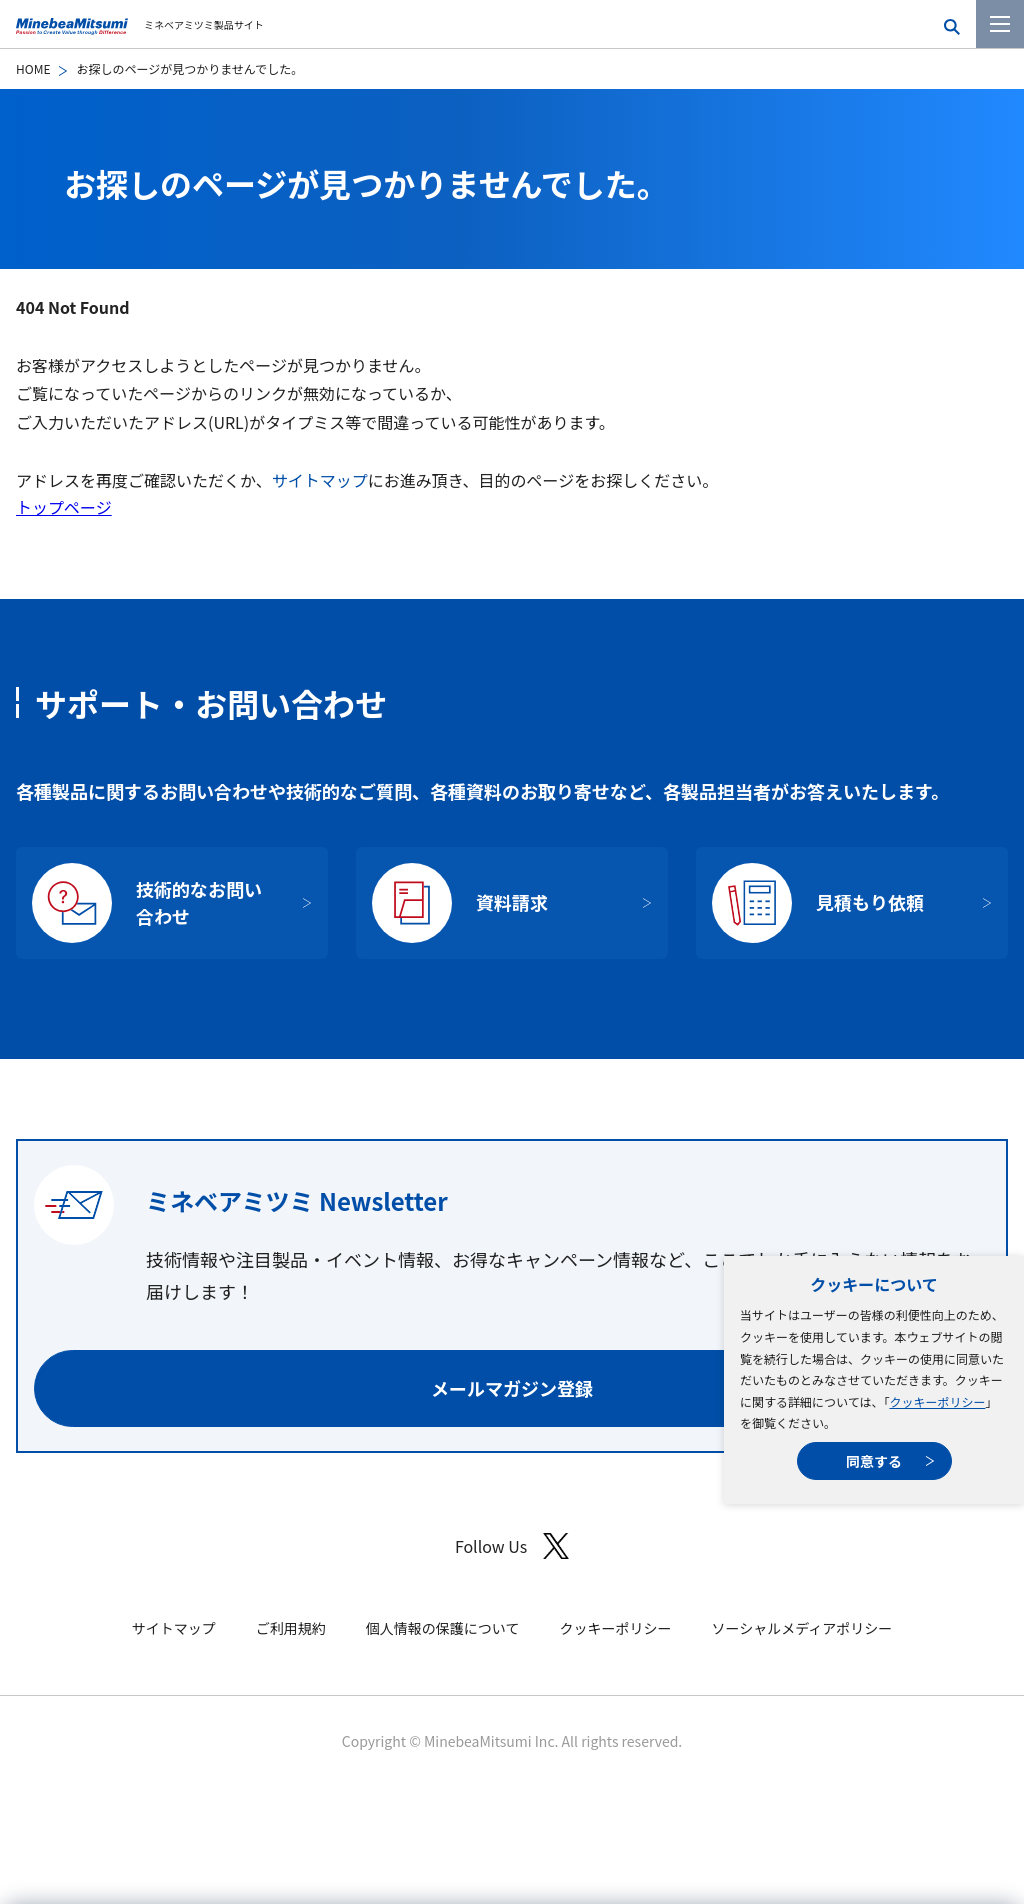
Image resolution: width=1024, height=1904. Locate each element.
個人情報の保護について (443, 1628)
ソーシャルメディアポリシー (801, 1628)
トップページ (64, 507)
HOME (33, 68)
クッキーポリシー (937, 1401)
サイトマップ (320, 480)
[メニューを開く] (1000, 24)
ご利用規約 (291, 1628)
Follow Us (512, 1546)
